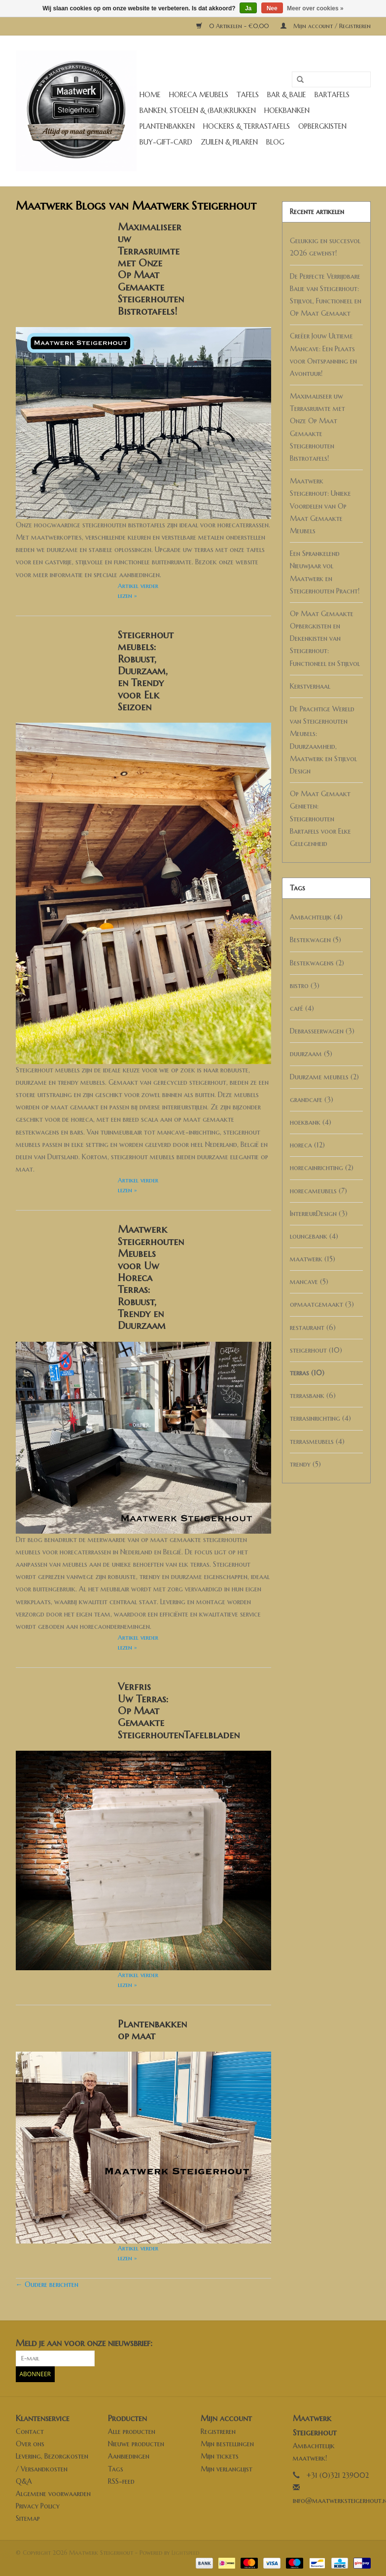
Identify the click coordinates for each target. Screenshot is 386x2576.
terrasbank (313, 1395)
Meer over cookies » (315, 8)
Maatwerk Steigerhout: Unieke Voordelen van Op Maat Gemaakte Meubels (320, 506)
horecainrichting (321, 1167)
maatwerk (312, 1258)
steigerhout (316, 1350)
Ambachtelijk (316, 917)
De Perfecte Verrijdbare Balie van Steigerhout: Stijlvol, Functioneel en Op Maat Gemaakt (325, 295)
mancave (309, 1281)
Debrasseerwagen (322, 1031)
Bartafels (332, 94)
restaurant (313, 1327)
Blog (275, 142)
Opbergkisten (322, 126)
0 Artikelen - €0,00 (233, 26)
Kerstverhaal (310, 686)
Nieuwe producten (136, 2443)
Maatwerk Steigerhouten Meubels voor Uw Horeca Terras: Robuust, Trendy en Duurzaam (151, 1277)
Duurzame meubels (324, 1076)
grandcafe (311, 1099)
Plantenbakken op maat (152, 2030)
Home (150, 94)
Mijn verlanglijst (226, 2469)
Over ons (30, 2443)
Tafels (248, 94)
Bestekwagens (317, 962)
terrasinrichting (320, 1418)
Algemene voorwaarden (53, 2493)
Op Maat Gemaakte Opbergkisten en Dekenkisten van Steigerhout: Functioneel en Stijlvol (325, 638)
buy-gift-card (166, 142)
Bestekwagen (315, 939)
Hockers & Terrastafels (246, 126)
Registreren (218, 2431)
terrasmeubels (317, 1441)
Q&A (24, 2481)
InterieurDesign (319, 1213)
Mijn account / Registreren (326, 26)
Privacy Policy (38, 2506)
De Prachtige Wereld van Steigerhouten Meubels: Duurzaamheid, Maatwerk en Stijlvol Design (323, 739)
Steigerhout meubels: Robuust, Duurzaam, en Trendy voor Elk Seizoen (146, 670)
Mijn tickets (220, 2456)
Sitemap (28, 2518)
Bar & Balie (286, 94)
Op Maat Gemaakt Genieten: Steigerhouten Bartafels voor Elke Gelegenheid (320, 818)
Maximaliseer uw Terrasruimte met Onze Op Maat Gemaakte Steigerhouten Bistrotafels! (151, 269)
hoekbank (310, 1122)
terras (307, 1372)
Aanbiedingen (128, 2456)
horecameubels (318, 1190)
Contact (30, 2431)
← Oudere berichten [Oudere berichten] (47, 2284)
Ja (248, 8)
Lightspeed (185, 2552)
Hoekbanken (287, 110)
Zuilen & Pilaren (229, 142)
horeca (307, 1145)
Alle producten (131, 2431)
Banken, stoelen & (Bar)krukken (198, 110)
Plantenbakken (167, 126)
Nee (272, 8)
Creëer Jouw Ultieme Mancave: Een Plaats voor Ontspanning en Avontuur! (323, 354)
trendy (305, 1464)
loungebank (314, 1236)
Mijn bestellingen (227, 2443)
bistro (304, 985)
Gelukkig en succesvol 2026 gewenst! (325, 247)
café (302, 1008)
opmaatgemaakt (322, 1304)
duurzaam (311, 1053)
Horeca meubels (198, 94)
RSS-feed (121, 2481)
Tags (115, 2469)
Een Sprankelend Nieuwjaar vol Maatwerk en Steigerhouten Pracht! (324, 572)
